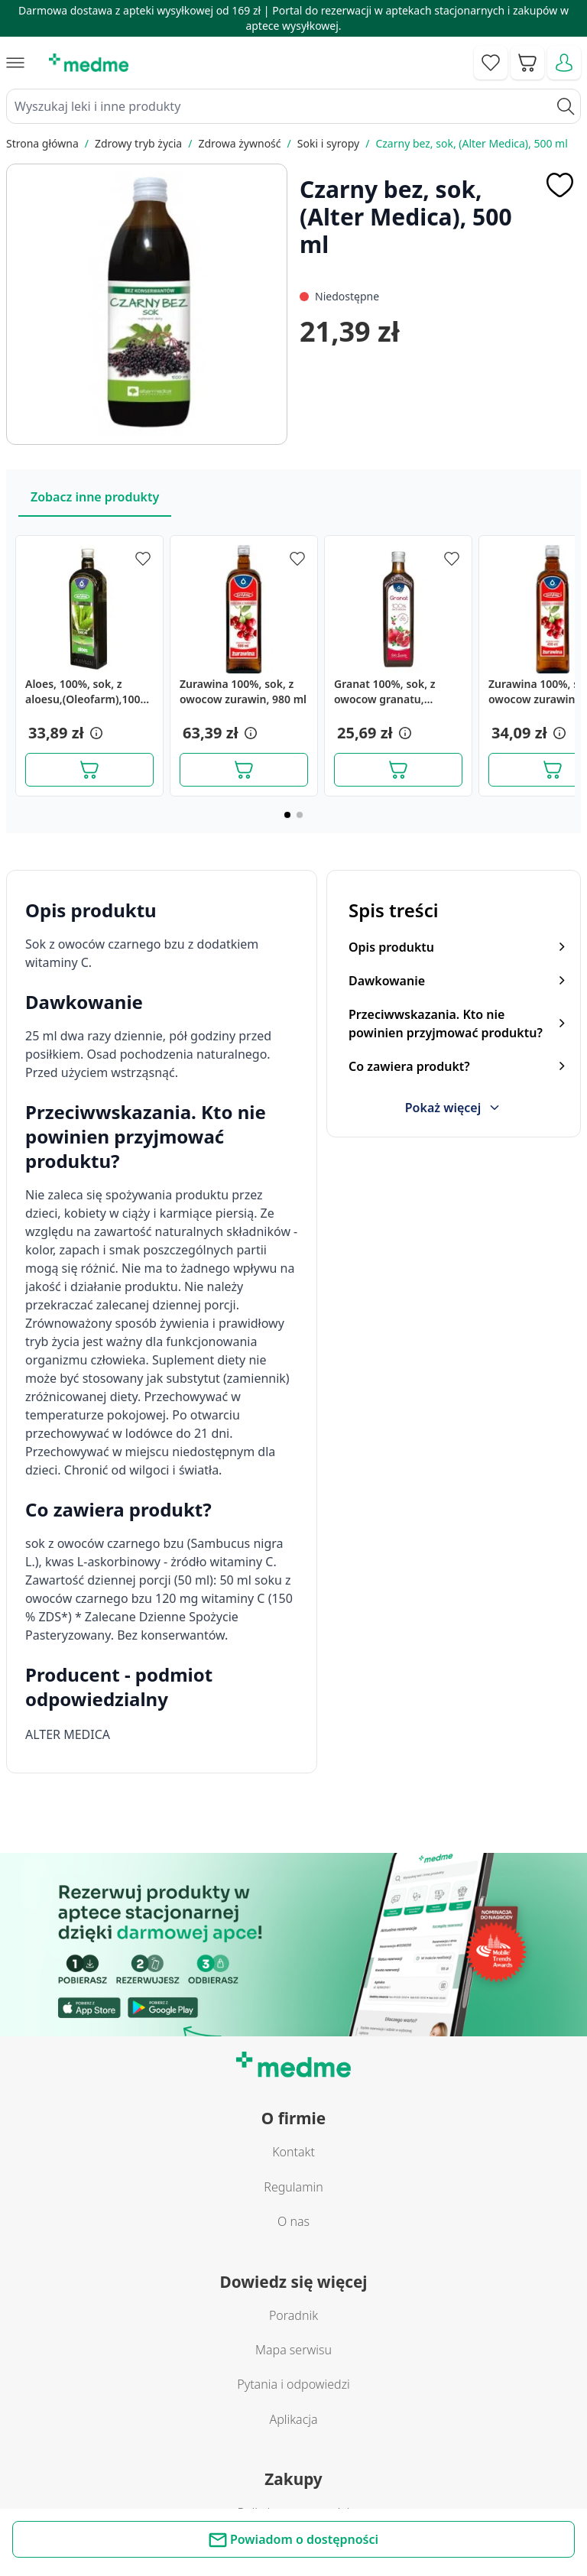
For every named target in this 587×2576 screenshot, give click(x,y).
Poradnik (293, 2315)
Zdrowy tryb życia (138, 143)
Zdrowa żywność (239, 143)
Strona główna (42, 143)
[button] (94, 733)
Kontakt (293, 2151)
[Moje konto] (564, 62)
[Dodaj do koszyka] (89, 770)
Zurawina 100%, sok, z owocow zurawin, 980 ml (243, 691)
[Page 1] (287, 815)
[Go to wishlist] (491, 62)
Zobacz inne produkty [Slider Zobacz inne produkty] (95, 496)
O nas (293, 2221)
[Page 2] (300, 815)
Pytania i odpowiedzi (293, 2384)
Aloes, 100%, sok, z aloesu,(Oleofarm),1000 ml (85, 691)
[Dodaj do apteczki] (559, 185)
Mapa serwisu (293, 2349)
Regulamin (293, 2187)
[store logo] (88, 63)
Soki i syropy (328, 143)
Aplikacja (293, 2419)
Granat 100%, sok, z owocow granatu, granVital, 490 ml (385, 691)
